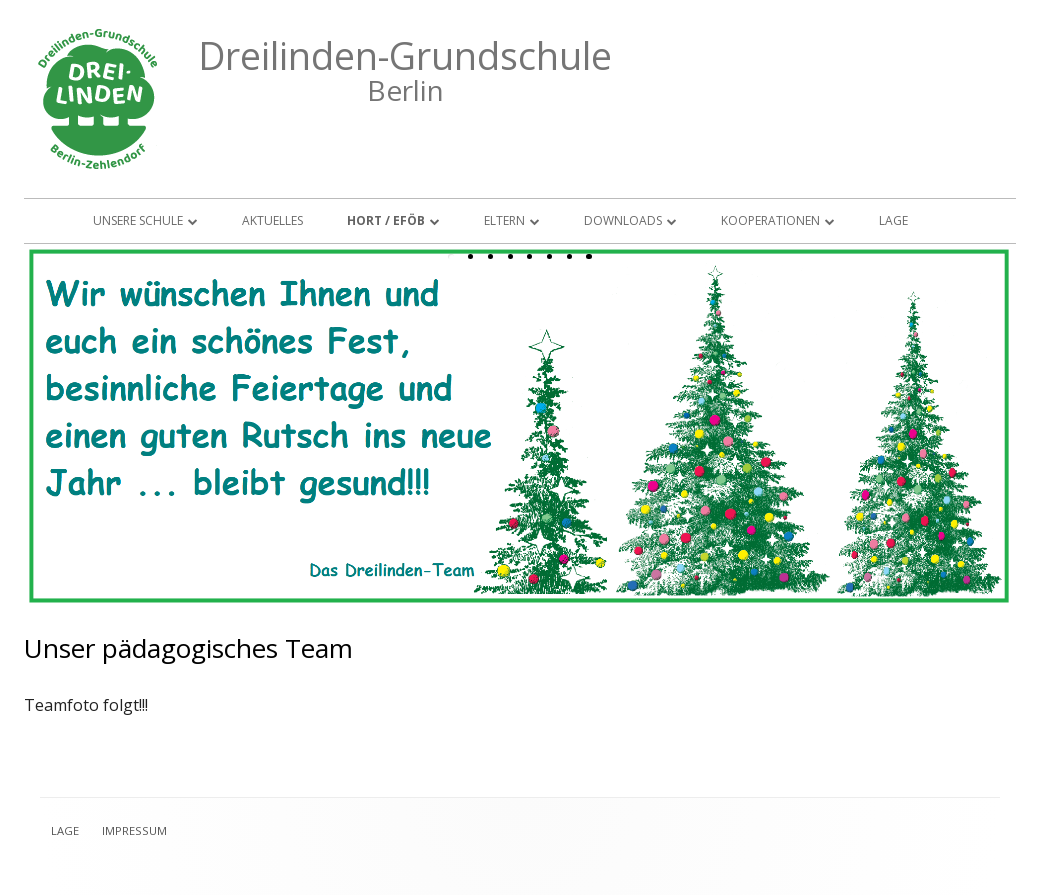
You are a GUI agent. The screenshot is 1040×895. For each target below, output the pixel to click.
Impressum (134, 830)
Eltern (504, 220)
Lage (893, 220)
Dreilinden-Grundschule (405, 55)
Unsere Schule (138, 220)
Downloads (623, 220)
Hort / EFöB (386, 220)
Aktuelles (272, 220)
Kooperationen (770, 220)
